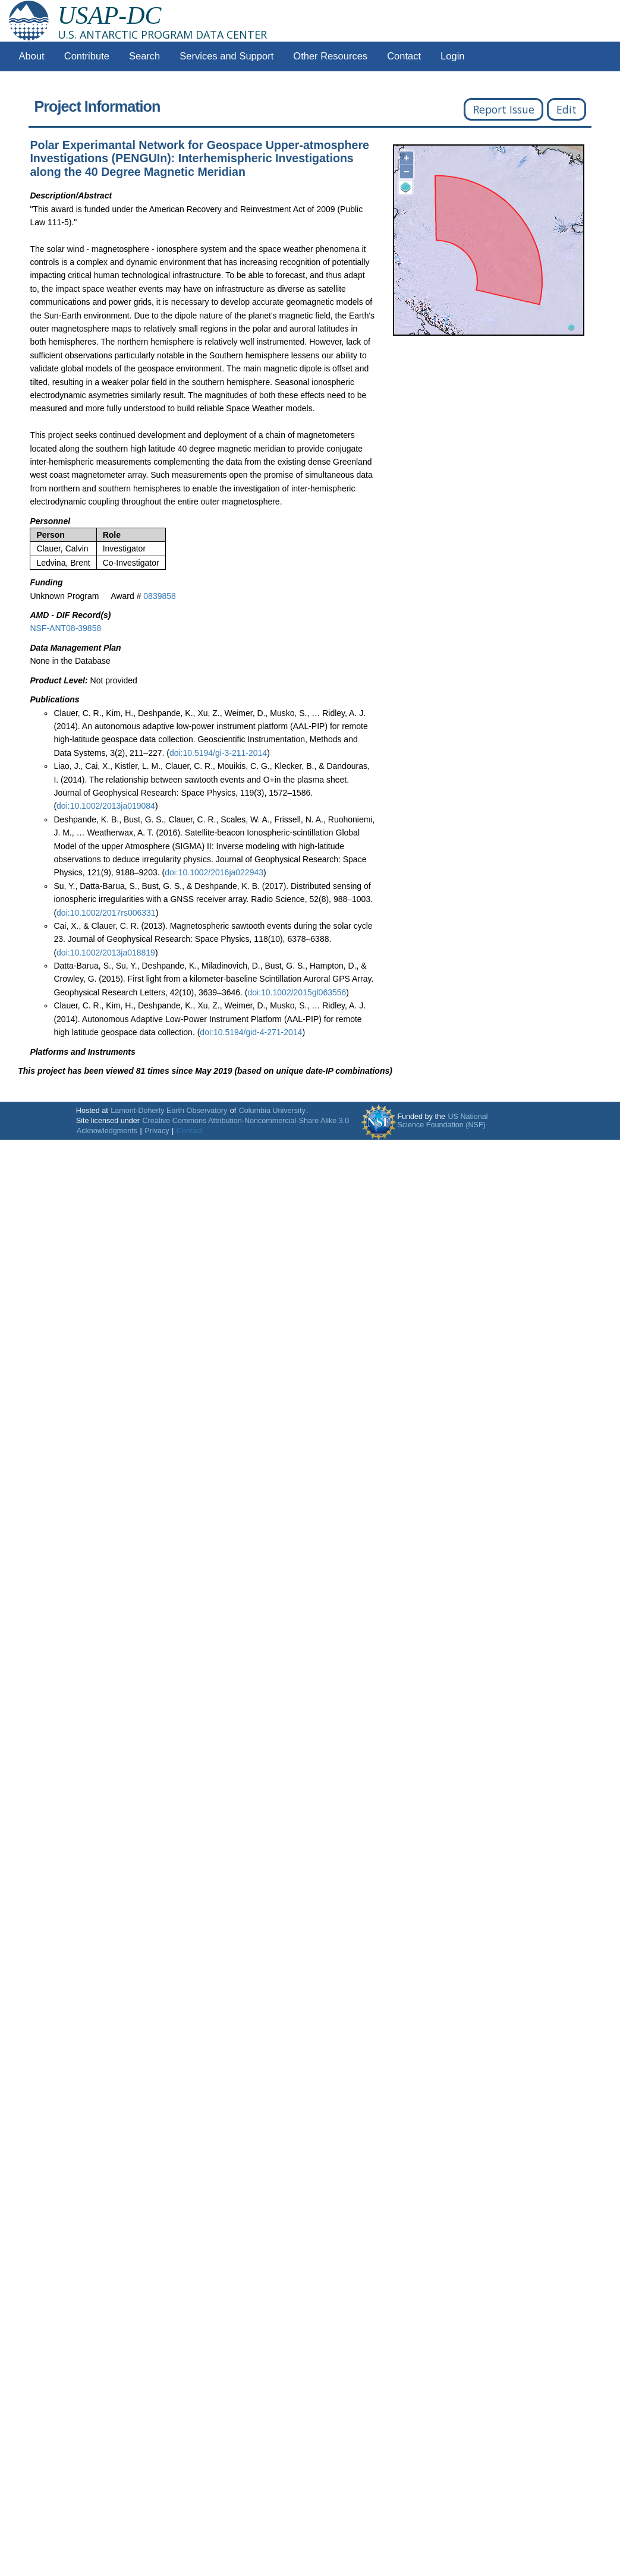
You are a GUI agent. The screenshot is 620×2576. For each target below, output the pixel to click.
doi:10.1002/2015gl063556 (296, 992)
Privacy (156, 1131)
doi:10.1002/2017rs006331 (106, 912)
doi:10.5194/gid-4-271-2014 (251, 1032)
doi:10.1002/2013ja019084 (105, 806)
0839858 (159, 596)
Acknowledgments (107, 1131)
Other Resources (330, 56)
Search (144, 56)
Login (452, 56)
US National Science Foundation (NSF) (442, 1120)
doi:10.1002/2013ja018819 (105, 952)
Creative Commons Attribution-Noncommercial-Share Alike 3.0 (245, 1121)
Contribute (86, 56)
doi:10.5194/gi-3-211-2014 (218, 753)
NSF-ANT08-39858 (65, 628)
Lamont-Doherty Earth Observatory (169, 1110)
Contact (404, 56)
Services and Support (226, 56)
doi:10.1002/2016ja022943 (214, 872)
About (32, 56)
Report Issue (503, 109)
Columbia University (272, 1110)
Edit (566, 109)
